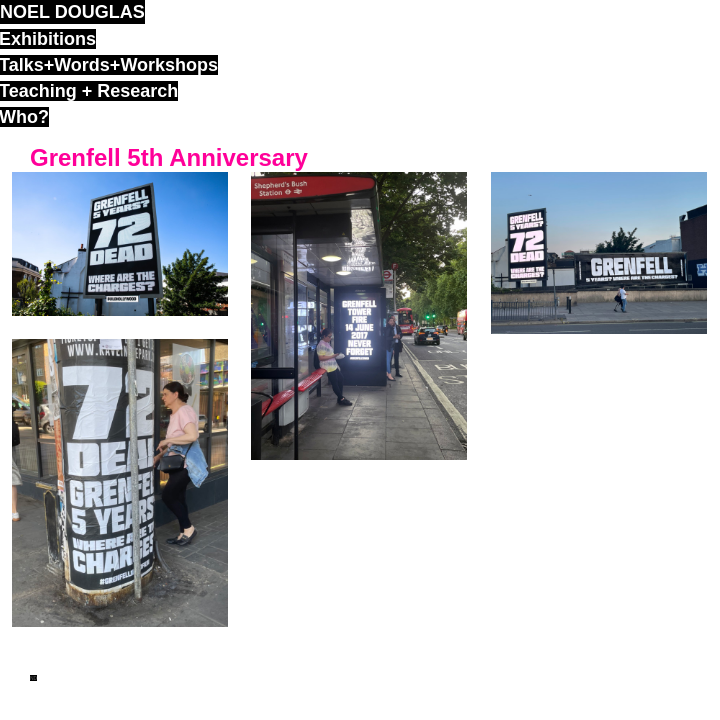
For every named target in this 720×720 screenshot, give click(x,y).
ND (33, 678)
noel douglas (72, 12)
